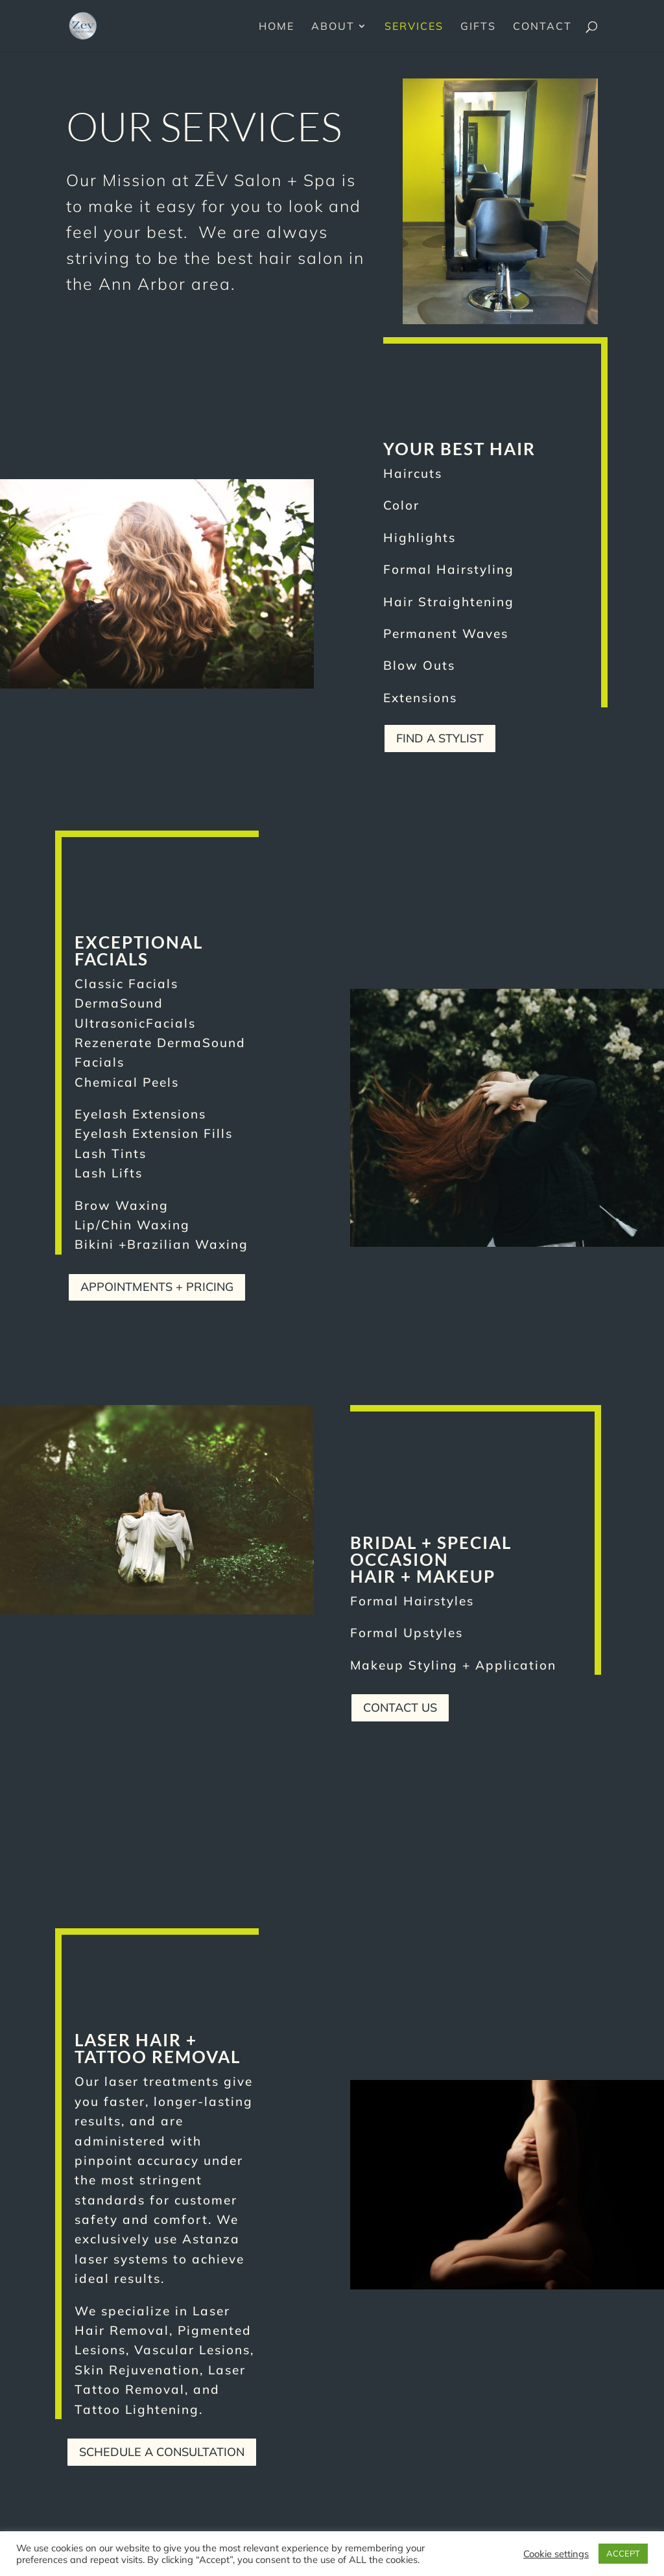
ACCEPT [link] (623, 2553)
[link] (83, 24)
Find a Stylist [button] (440, 738)
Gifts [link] (478, 26)
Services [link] (414, 26)
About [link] (333, 26)
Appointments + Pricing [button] (156, 1286)
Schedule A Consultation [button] (161, 2451)
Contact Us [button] (400, 1707)
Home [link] (276, 26)
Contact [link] (542, 26)
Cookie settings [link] (556, 2554)
